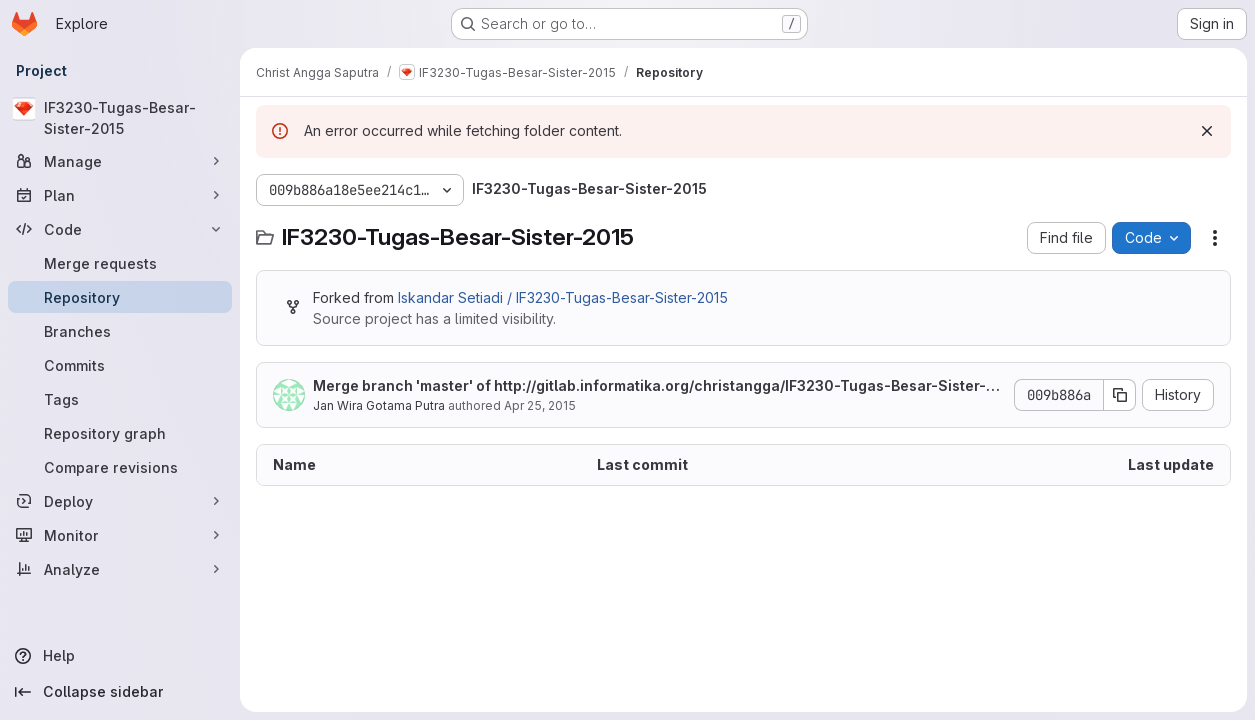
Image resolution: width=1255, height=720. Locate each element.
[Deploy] (120, 501)
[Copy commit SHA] (1120, 395)
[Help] (120, 656)
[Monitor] (120, 535)
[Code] (120, 229)
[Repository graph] (120, 433)
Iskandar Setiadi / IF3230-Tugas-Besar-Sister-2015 (563, 297)
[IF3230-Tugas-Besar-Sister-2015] (120, 118)
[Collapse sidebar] (120, 692)
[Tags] (120, 399)
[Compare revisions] (120, 467)
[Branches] (120, 331)
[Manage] (120, 161)
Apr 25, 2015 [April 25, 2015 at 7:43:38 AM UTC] (540, 405)
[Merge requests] (120, 263)
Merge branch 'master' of (656, 386)
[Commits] (120, 365)
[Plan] (120, 195)
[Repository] (120, 297)
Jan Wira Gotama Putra (379, 405)
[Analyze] (120, 569)
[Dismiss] (1207, 131)
